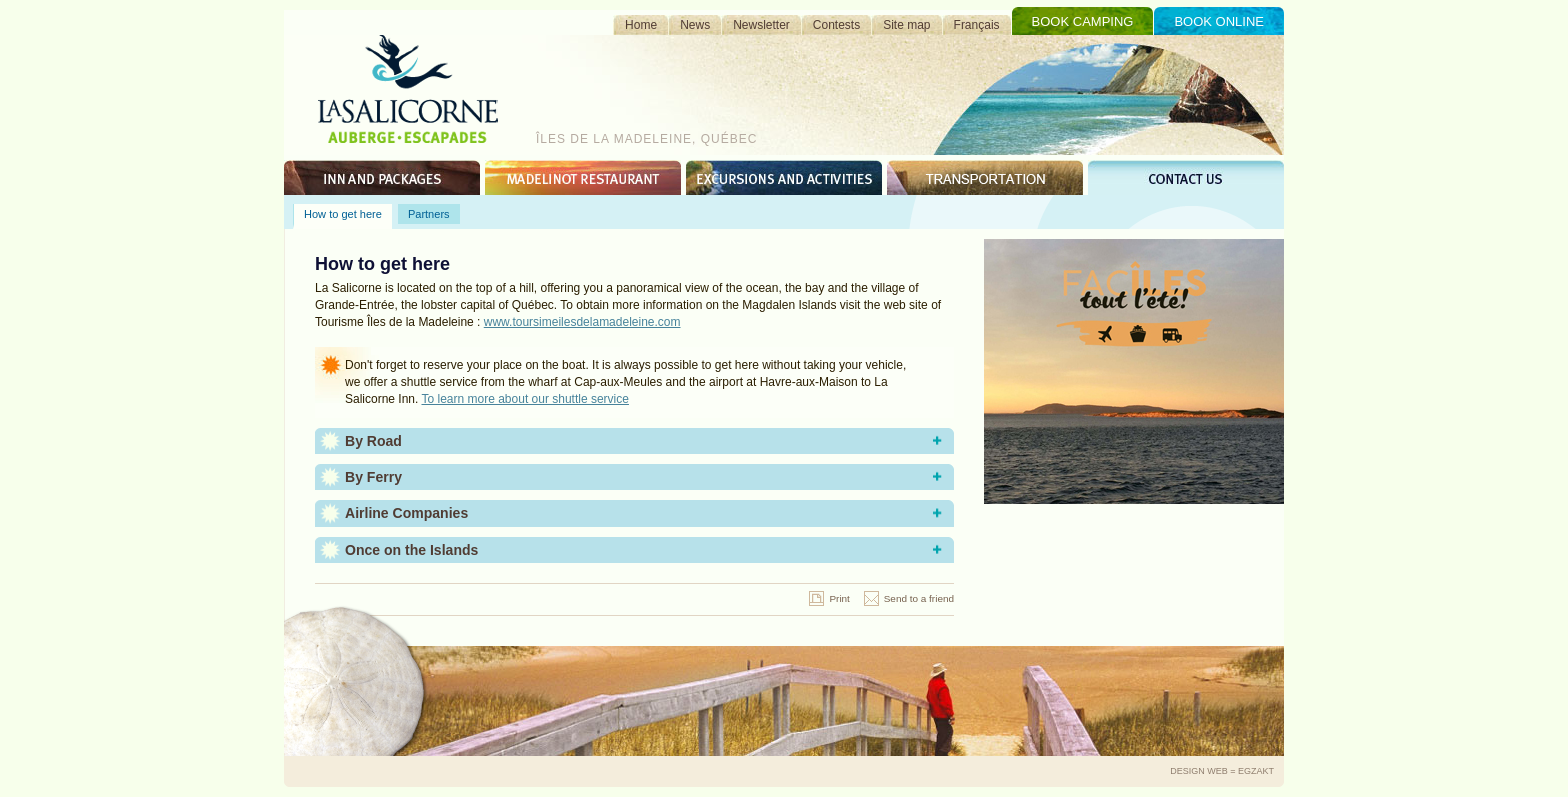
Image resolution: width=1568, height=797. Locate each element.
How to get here (343, 214)
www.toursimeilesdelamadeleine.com (582, 322)
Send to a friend (919, 598)
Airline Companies (406, 513)
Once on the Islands (411, 550)
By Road (373, 441)
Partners (429, 214)
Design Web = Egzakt (1222, 771)
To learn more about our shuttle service (525, 399)
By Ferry (373, 477)
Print (839, 598)
